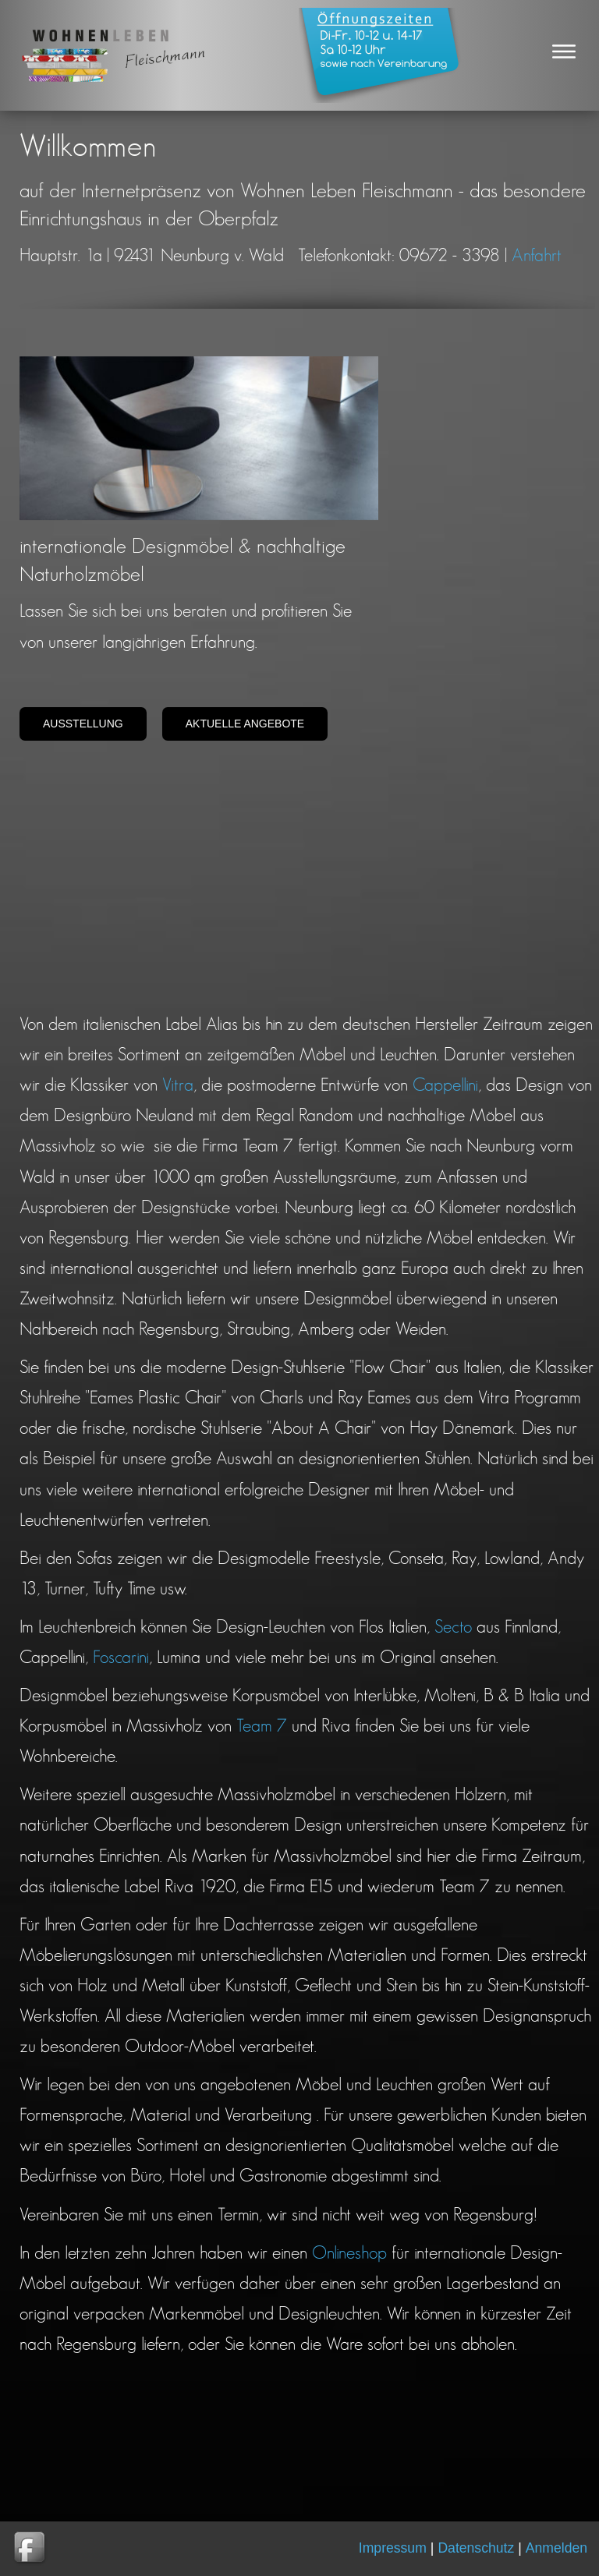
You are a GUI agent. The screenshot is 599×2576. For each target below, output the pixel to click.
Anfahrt (537, 256)
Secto (453, 1628)
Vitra (177, 1086)
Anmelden (556, 2548)
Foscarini (121, 1658)
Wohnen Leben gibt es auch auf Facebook (31, 2548)
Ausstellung (83, 723)
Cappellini (445, 1086)
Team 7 (261, 1727)
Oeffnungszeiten (380, 55)
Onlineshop (349, 2254)
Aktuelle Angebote (245, 723)
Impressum (393, 2549)
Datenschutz (476, 2549)
